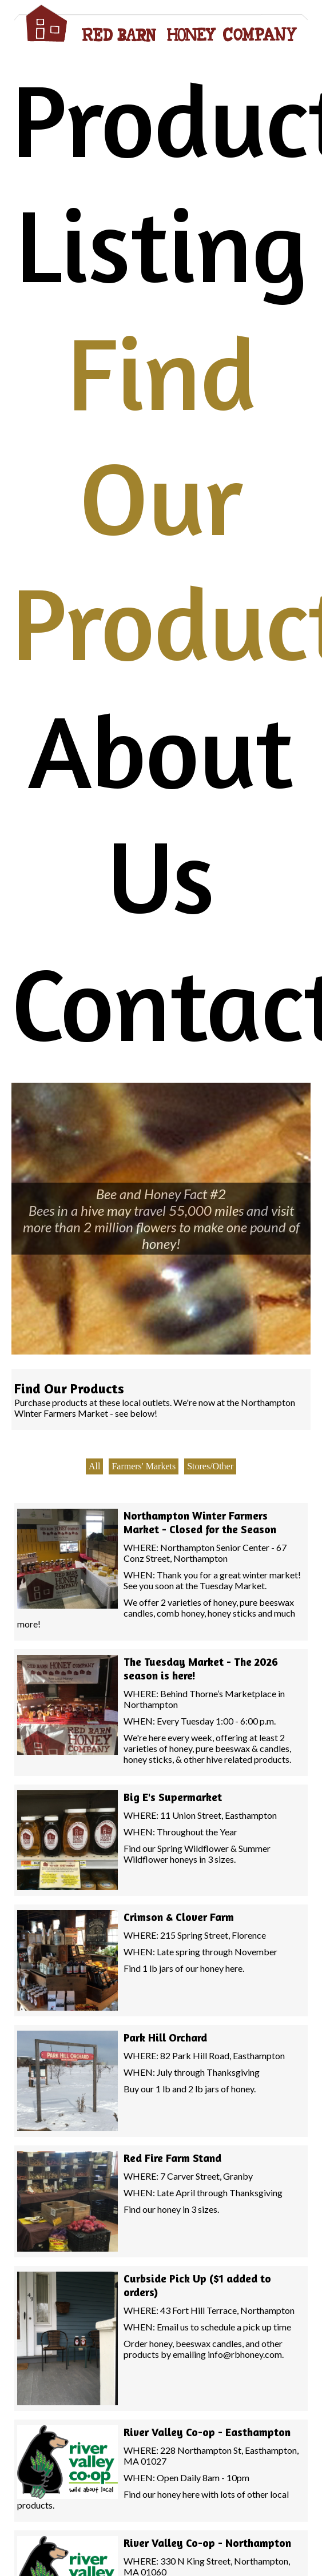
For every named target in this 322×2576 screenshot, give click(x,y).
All (94, 1466)
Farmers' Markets (144, 1466)
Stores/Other (210, 1466)
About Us (161, 813)
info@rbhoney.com (245, 2354)
